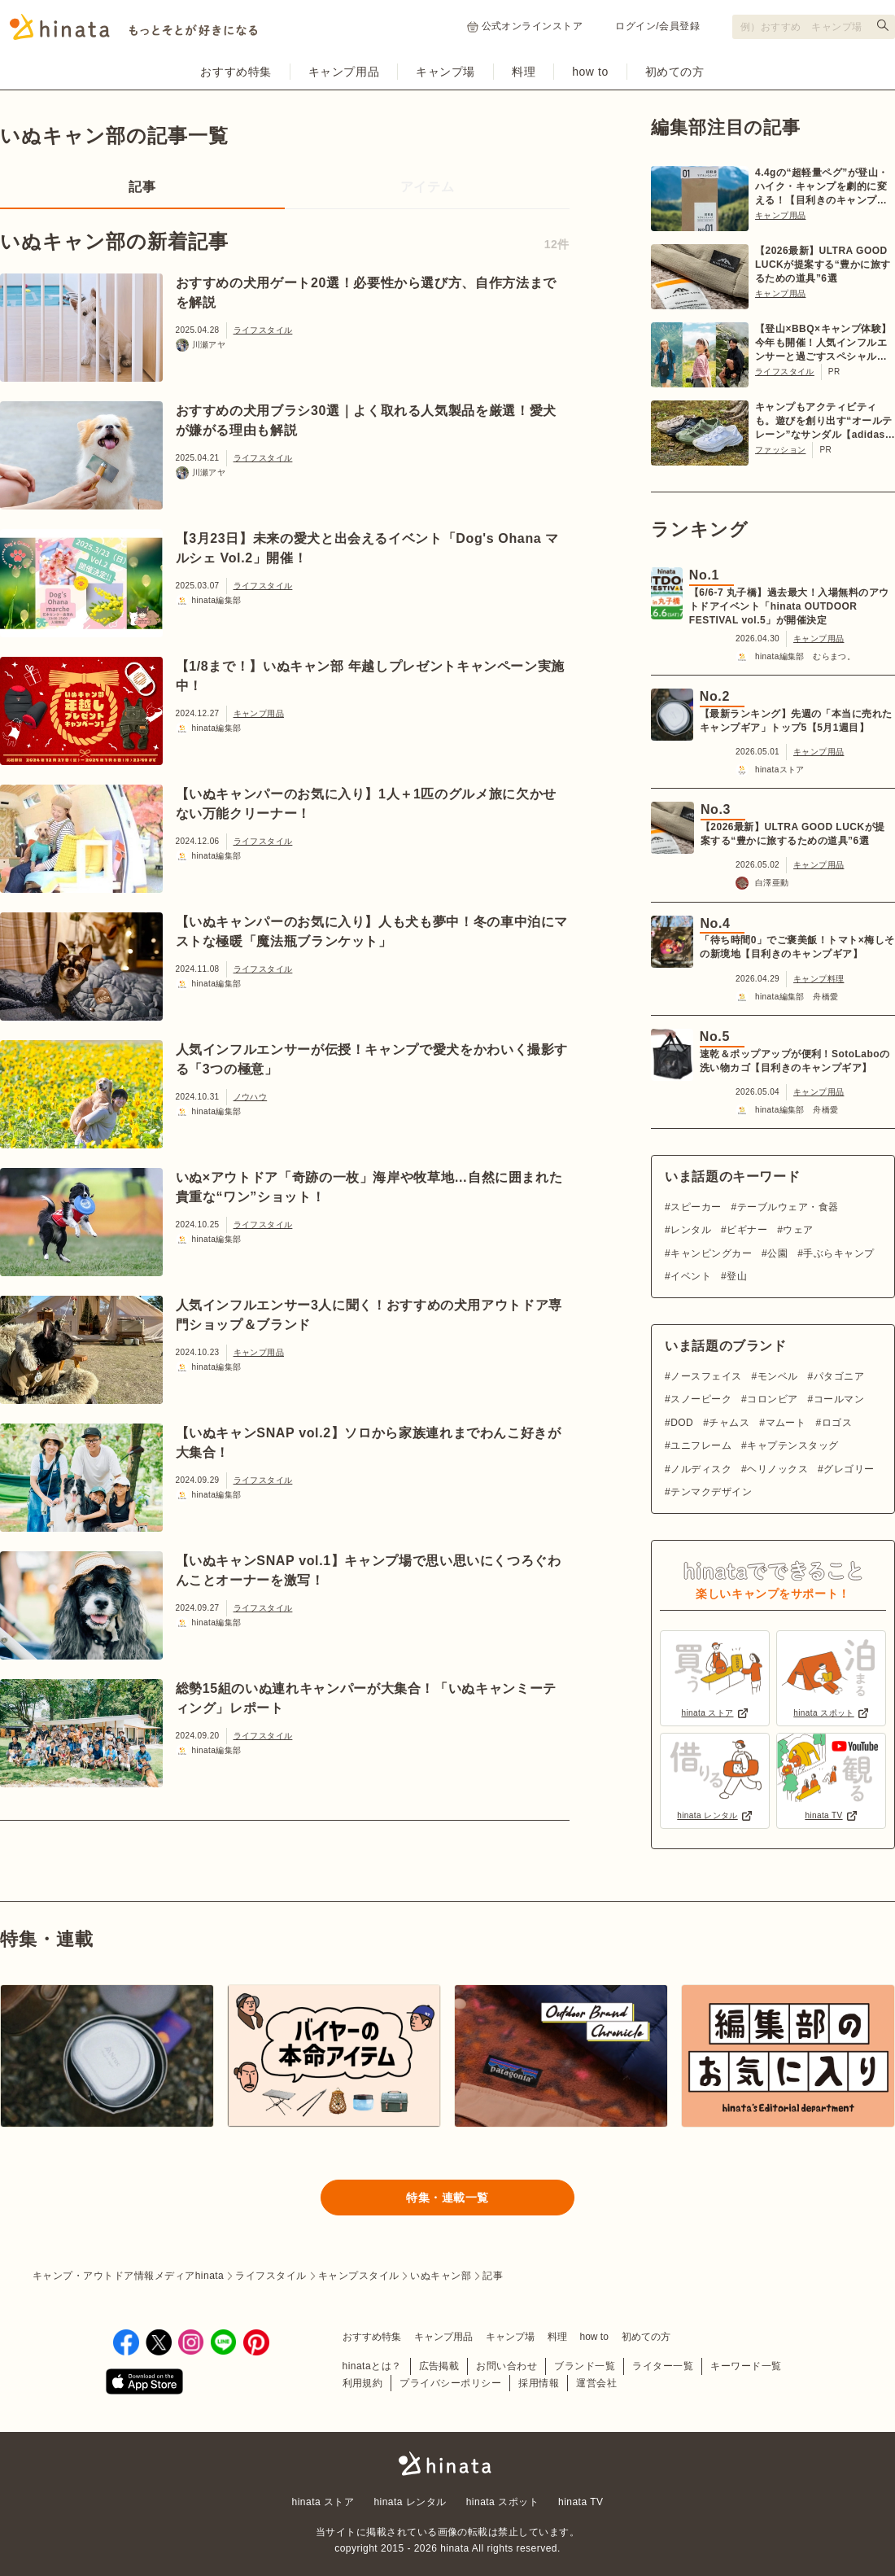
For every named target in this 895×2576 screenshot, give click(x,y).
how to (590, 71)
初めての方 (675, 71)
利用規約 (363, 2383)
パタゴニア (839, 1376)
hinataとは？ (372, 2366)
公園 (777, 1253)
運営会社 (596, 2383)
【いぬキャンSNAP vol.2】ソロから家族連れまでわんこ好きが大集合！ (368, 1442)
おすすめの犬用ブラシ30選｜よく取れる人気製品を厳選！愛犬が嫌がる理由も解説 (366, 420)
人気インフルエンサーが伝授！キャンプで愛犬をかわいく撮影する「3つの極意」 (372, 1059)
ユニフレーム (700, 1445)
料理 (523, 71)
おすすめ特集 (235, 71)
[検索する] (882, 25)
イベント (690, 1276)
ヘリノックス (777, 1469)
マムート (786, 1422)
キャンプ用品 (343, 71)
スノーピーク (700, 1399)
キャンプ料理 (818, 978)
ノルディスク (700, 1469)
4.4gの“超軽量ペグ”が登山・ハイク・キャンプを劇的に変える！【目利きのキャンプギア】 (821, 187)
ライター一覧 (662, 2366)
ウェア (798, 1230)
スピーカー (695, 1207)
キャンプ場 (445, 71)
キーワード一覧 (745, 2366)
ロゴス (837, 1422)
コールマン (839, 1399)
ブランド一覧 (584, 2366)
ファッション (780, 449)
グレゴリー (848, 1469)
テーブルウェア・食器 (788, 1207)
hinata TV (580, 2502)
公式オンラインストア (525, 26)
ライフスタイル (263, 330)
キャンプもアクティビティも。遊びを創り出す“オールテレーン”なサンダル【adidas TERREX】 (824, 421)
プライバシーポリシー (450, 2383)
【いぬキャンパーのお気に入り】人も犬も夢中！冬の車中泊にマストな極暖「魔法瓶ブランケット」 (372, 931)
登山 (737, 1276)
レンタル (690, 1230)
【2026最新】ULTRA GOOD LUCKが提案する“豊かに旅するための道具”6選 (823, 264)
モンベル (777, 1376)
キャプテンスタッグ (792, 1445)
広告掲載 (439, 2366)
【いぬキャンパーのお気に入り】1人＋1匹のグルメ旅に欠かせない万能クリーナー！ (366, 803)
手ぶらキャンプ (838, 1253)
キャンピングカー (711, 1253)
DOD (681, 1422)
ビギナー (747, 1230)
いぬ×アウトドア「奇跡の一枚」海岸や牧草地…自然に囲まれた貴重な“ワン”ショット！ (369, 1187)
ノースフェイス (705, 1376)
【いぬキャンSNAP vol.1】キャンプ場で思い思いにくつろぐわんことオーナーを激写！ (368, 1570)
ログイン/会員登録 (657, 26)
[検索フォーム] (813, 27)
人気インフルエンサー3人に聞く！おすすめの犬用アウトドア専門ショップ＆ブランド (369, 1315)
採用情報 (538, 2383)
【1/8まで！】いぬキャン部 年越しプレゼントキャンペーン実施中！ (370, 676)
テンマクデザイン (711, 1492)
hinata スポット (502, 2502)
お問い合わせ (506, 2366)
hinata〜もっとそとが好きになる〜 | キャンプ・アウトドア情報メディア (447, 2463)
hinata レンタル (409, 2502)
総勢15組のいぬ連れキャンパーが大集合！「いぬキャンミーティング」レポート (366, 1698)
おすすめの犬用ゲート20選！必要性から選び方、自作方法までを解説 (366, 292)
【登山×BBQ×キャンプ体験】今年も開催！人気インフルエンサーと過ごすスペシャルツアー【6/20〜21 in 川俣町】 (823, 343)
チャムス (729, 1422)
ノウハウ (251, 1096)
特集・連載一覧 (447, 2197)
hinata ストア (323, 2502)
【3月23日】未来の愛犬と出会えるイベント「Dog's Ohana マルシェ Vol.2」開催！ (368, 548)
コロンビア (772, 1399)
